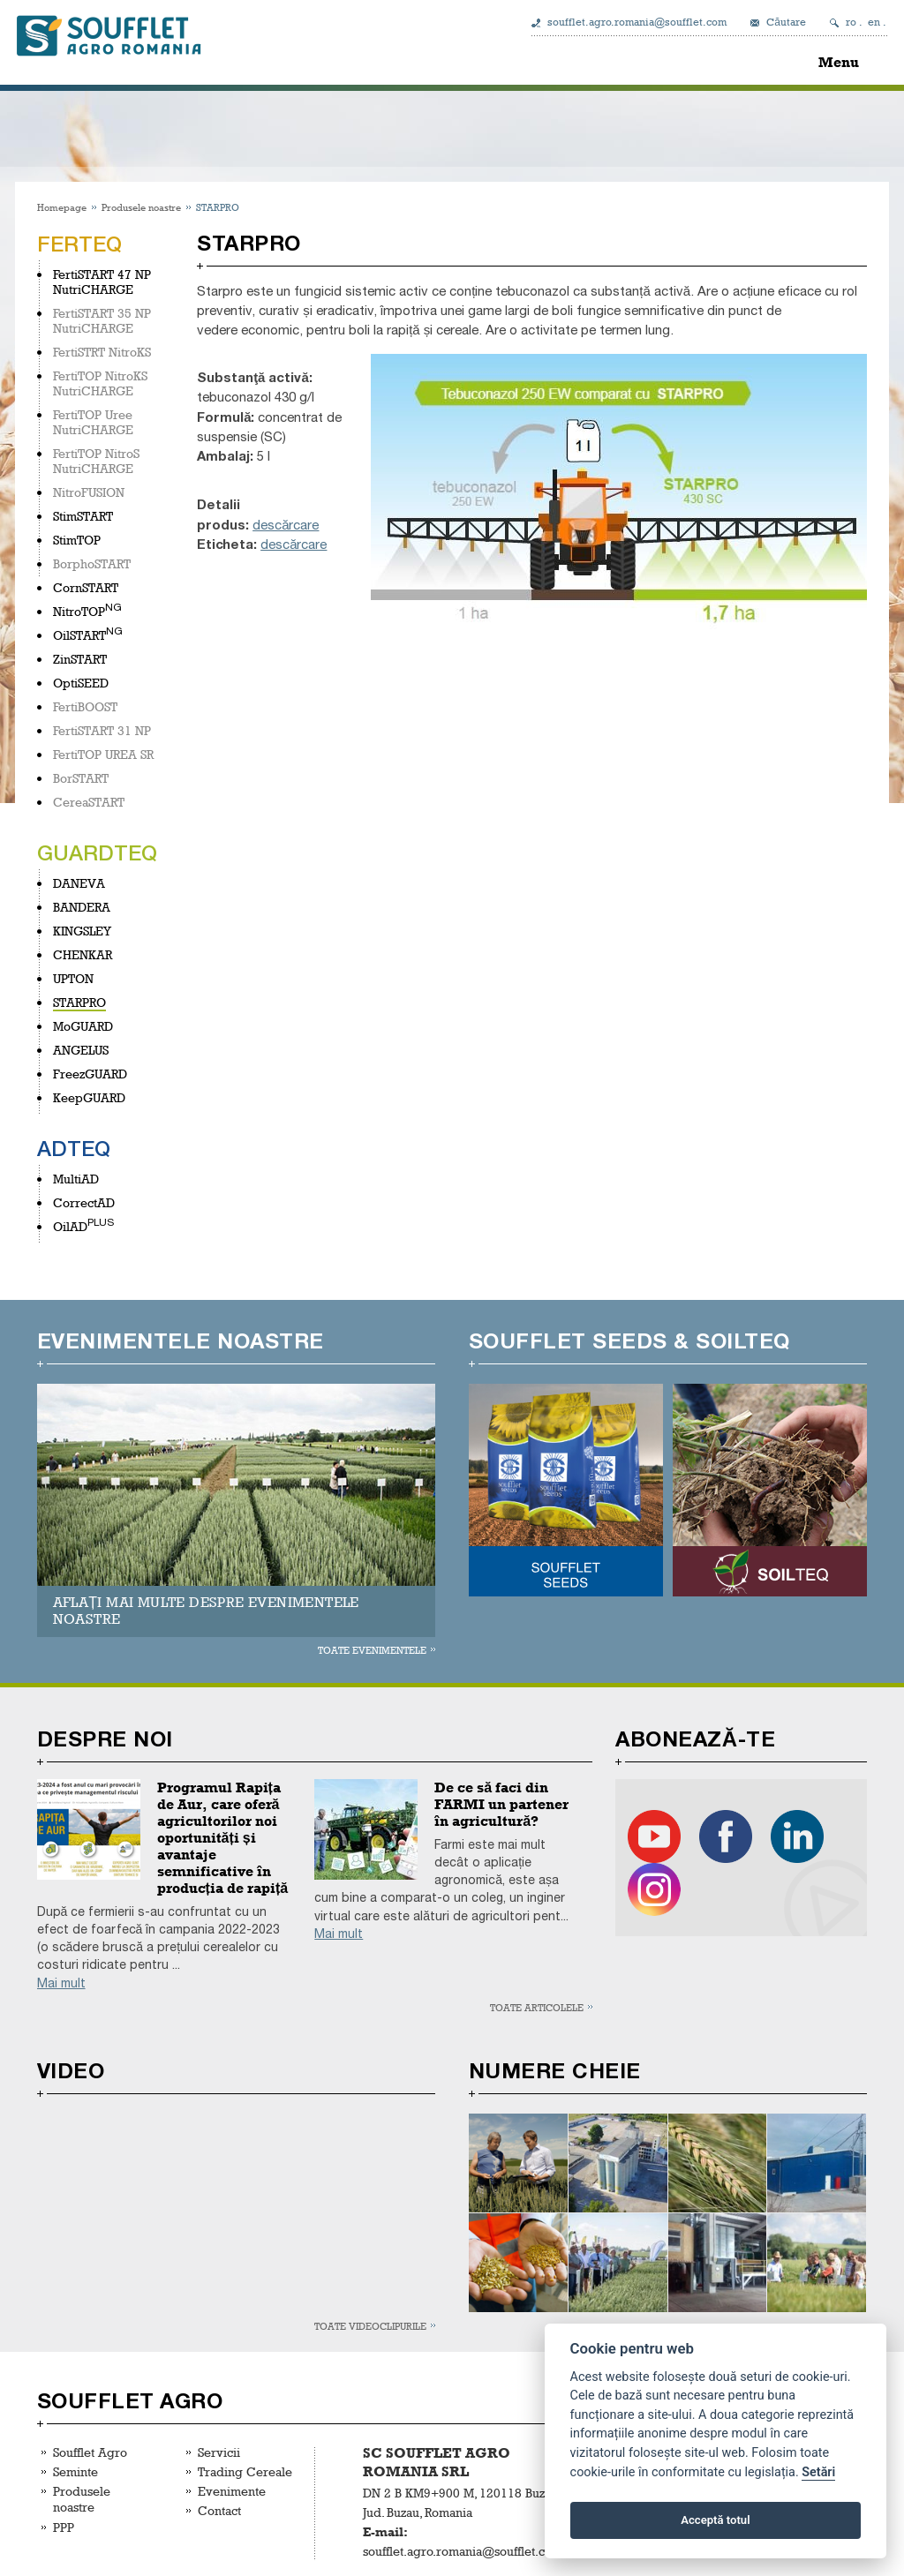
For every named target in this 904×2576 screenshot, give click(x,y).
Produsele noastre (141, 207)
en (874, 22)
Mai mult (61, 1983)
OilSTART (79, 634)
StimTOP (77, 539)
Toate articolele (537, 2007)
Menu (838, 62)
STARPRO (79, 1002)
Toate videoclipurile (370, 2326)
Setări (818, 2472)
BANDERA (81, 906)
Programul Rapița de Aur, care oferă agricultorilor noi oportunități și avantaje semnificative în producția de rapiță (223, 1837)
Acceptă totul (715, 2520)
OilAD (70, 1226)
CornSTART (85, 587)
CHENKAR (82, 954)
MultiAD (76, 1178)
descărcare (285, 525)
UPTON (73, 978)
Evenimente (232, 2490)
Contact (219, 2510)
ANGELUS (81, 1049)
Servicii (219, 2452)
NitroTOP (79, 611)
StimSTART (83, 515)
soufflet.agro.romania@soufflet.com (637, 22)
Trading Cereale (245, 2471)
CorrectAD (84, 1202)
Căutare (786, 22)
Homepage (62, 207)
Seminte (75, 2471)
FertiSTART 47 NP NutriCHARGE (102, 282)
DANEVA (79, 882)
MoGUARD (83, 1025)
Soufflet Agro (90, 2452)
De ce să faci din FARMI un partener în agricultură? (501, 1804)
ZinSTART (80, 658)
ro (851, 22)
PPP (63, 2527)
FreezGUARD (90, 1073)
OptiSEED (81, 682)
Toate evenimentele (372, 1650)
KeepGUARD (89, 1097)
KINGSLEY (82, 930)
